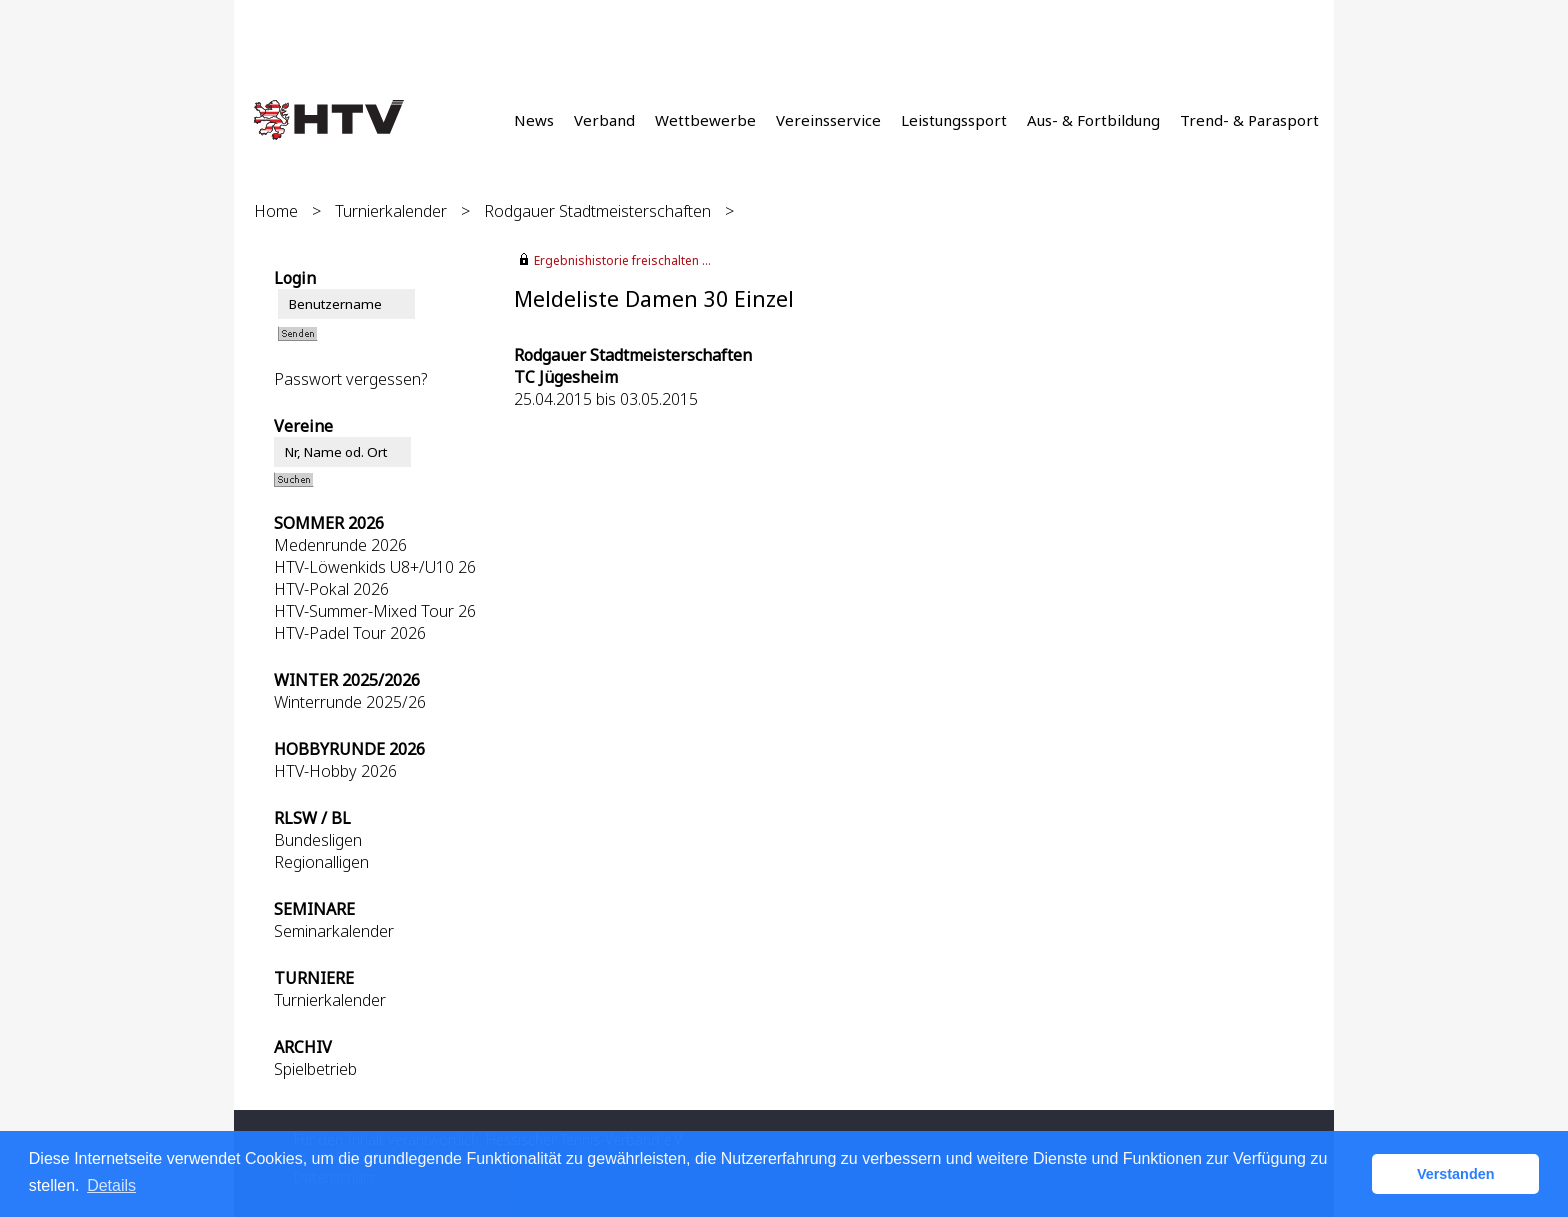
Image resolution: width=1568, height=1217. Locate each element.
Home (276, 211)
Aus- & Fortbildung (1093, 120)
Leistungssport (954, 120)
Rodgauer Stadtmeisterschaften (597, 211)
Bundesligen (318, 840)
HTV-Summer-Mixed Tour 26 (375, 611)
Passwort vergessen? (350, 379)
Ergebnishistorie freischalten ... (622, 260)
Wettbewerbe (705, 120)
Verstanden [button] (1456, 1174)
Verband (604, 120)
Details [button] (111, 1185)
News (534, 120)
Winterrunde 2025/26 (350, 702)
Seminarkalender (334, 931)
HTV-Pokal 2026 (331, 589)
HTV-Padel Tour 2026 (350, 633)
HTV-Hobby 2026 (335, 771)
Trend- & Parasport (1249, 120)
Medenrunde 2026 (340, 545)
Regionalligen (321, 862)
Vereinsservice (828, 120)
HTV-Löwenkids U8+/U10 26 (375, 567)
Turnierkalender (391, 211)
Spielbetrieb (315, 1069)
